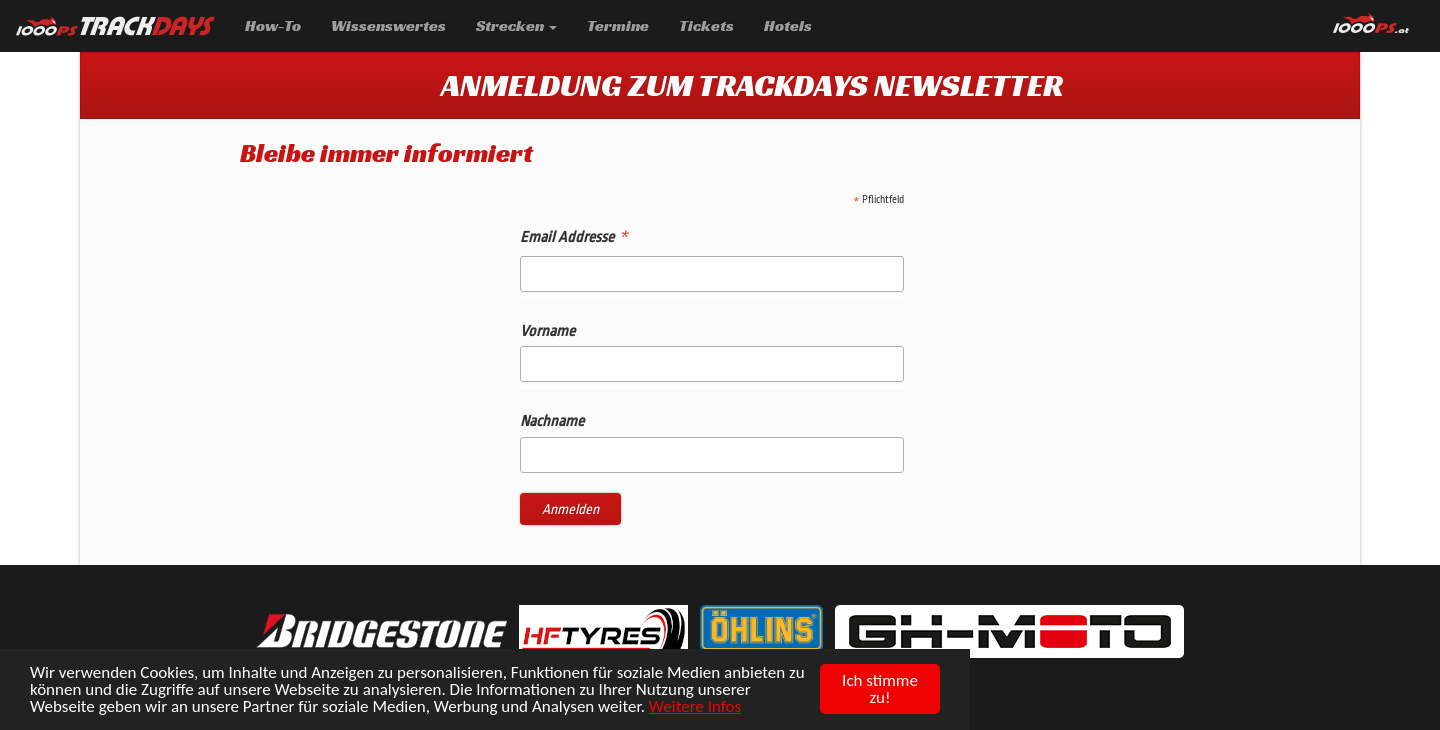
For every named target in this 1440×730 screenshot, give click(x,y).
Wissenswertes (388, 25)
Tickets (706, 25)
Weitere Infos (695, 707)
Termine (625, 25)
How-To (273, 25)
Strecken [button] (516, 25)
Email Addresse (573, 240)
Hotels (788, 25)
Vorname (547, 331)
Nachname (552, 421)
